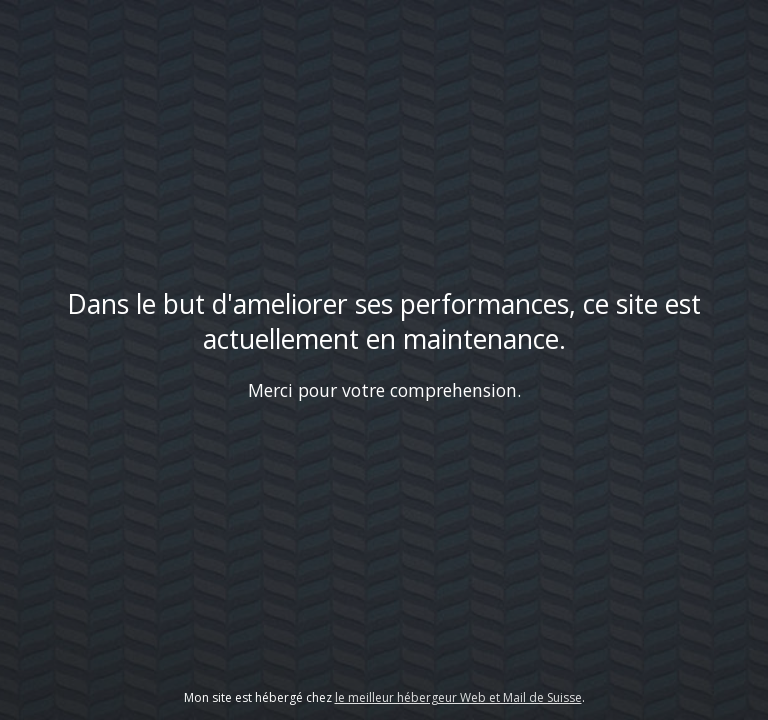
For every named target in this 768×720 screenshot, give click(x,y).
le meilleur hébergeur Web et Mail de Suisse (458, 697)
